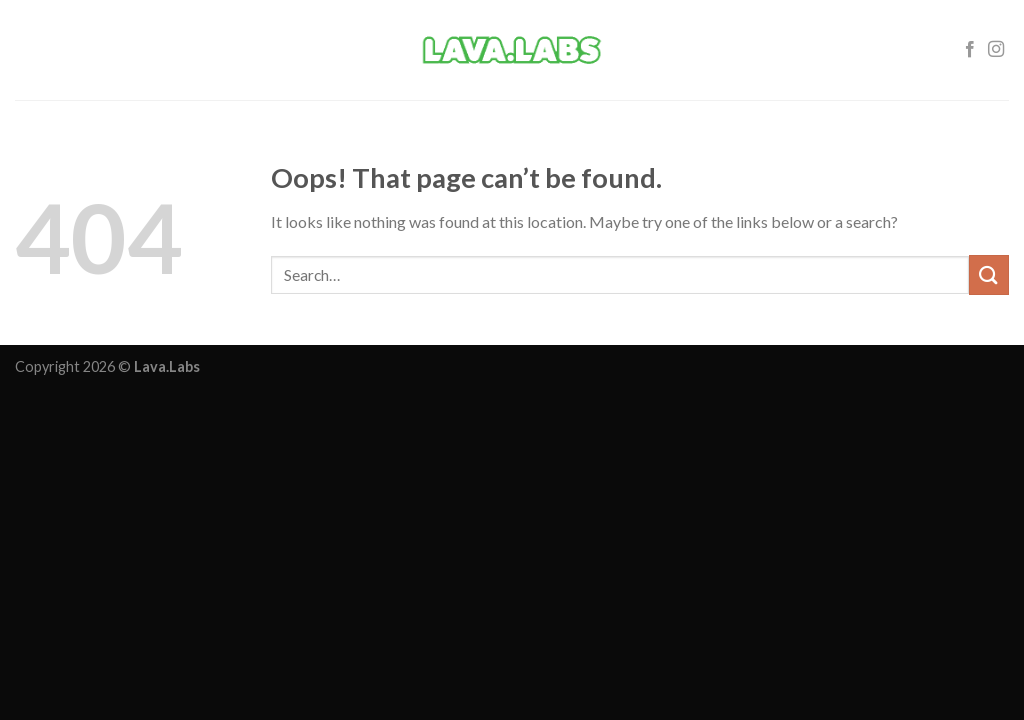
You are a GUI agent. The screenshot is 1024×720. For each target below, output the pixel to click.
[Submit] (989, 274)
